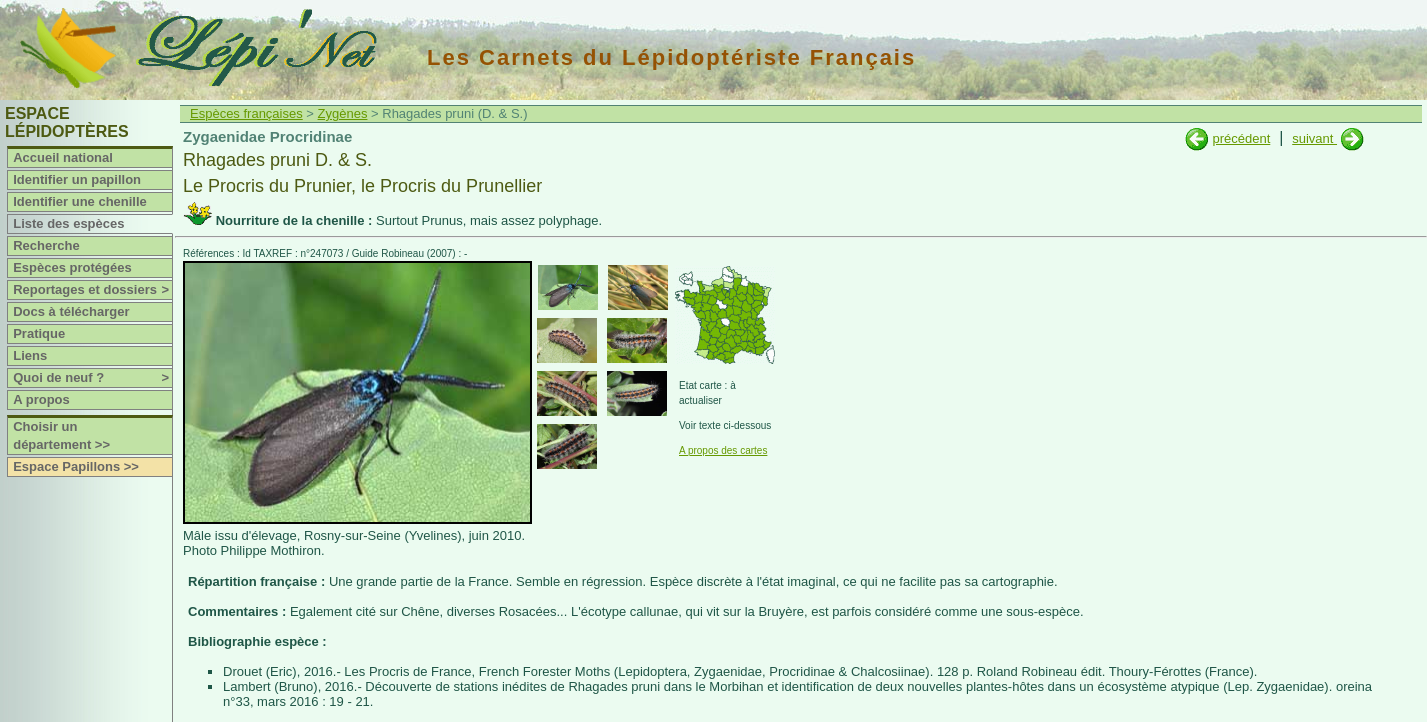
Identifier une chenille (80, 201)
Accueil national (63, 157)
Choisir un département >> (61, 435)
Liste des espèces (68, 223)
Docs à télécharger (71, 311)
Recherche (46, 245)
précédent (1241, 138)
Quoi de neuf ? (92, 378)
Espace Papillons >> (76, 466)
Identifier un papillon (77, 179)
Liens (30, 355)
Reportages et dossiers (92, 290)
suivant (1314, 138)
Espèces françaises (246, 113)
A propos (41, 399)
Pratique (39, 333)
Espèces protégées (72, 267)
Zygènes (343, 113)
